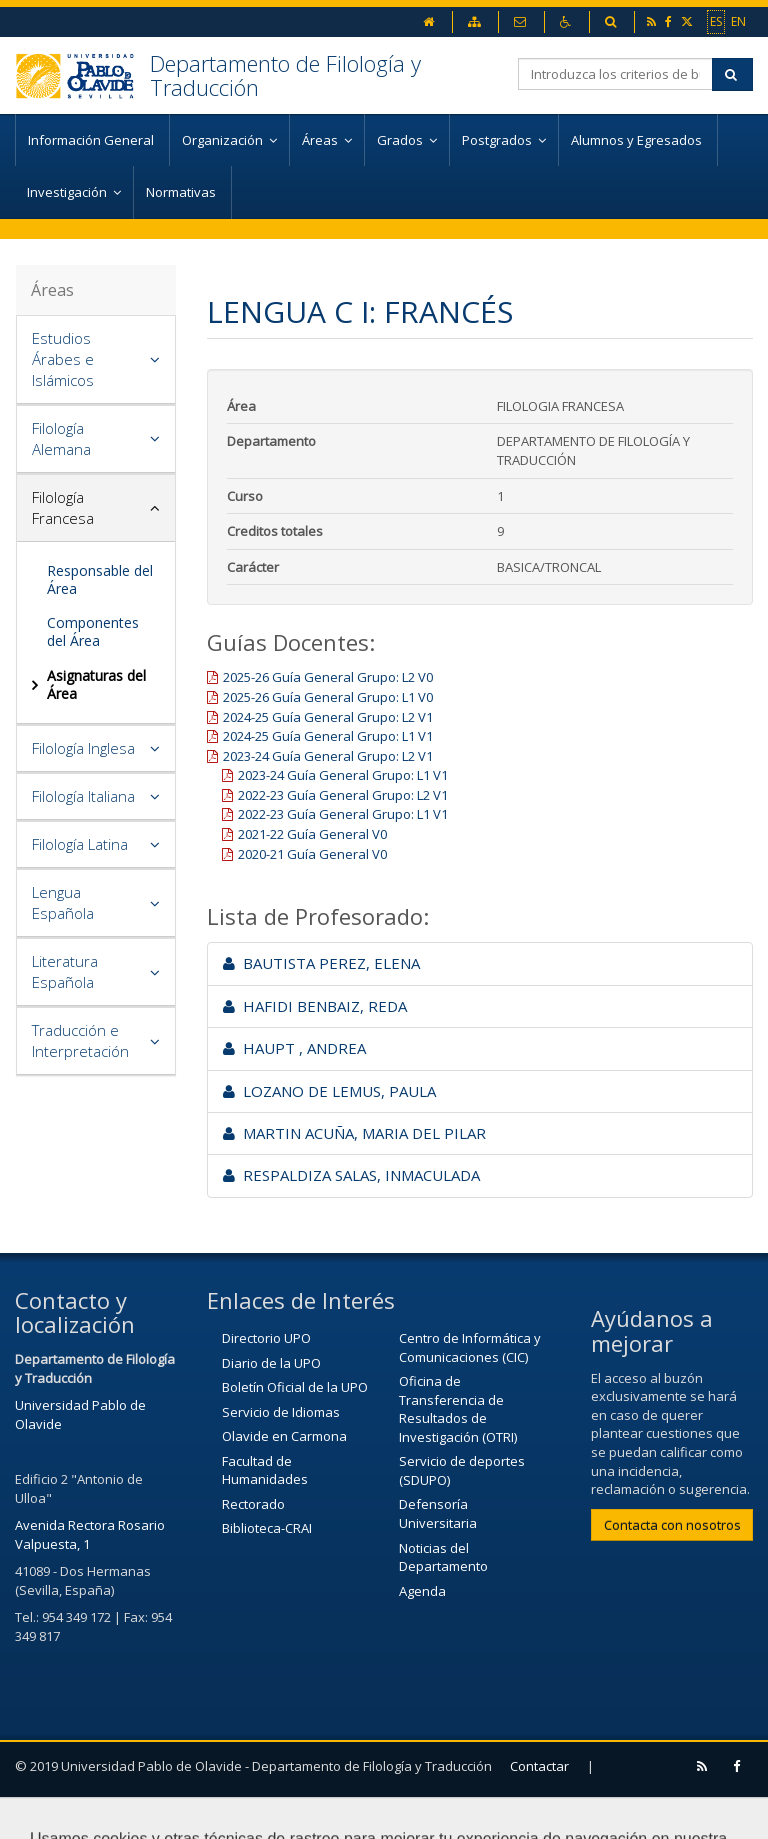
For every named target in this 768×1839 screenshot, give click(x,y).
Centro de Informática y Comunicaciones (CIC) (470, 1347)
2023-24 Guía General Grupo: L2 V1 (328, 756)
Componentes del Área (93, 631)
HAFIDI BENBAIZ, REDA (315, 1006)
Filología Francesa (63, 507)
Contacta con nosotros (672, 1525)
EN (738, 21)
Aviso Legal (59, 1814)
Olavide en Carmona (284, 1436)
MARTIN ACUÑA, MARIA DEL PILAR (354, 1133)
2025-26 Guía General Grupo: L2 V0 (328, 677)
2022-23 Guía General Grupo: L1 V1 (343, 814)
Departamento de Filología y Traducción (285, 75)
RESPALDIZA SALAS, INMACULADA (351, 1175)
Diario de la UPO (271, 1363)
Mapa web (168, 1814)
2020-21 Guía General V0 (312, 854)
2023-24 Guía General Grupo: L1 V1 (343, 775)
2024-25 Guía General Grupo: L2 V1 (328, 717)
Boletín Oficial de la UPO (295, 1387)
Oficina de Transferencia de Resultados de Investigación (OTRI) (458, 1409)
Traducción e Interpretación (80, 1040)
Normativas (182, 192)
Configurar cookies (300, 1814)
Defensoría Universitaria (438, 1513)
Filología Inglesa (83, 748)
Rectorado (253, 1504)
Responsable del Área (100, 579)
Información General (92, 140)
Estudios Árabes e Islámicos (63, 359)
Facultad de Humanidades (265, 1470)
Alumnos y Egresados (638, 140)
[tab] (96, 360)
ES (716, 21)
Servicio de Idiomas (281, 1412)
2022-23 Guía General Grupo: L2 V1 (343, 795)
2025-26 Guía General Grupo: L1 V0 (328, 697)
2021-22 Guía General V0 (312, 834)
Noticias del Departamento (443, 1557)
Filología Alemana (61, 438)
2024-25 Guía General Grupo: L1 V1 (328, 736)
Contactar (539, 1766)
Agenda (422, 1591)
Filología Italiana (83, 796)
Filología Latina (80, 844)
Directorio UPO (266, 1338)
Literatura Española (65, 971)
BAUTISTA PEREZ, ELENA (321, 963)
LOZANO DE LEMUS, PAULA (329, 1091)
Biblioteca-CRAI (267, 1528)
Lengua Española (63, 902)
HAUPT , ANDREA (294, 1048)
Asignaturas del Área (96, 684)
